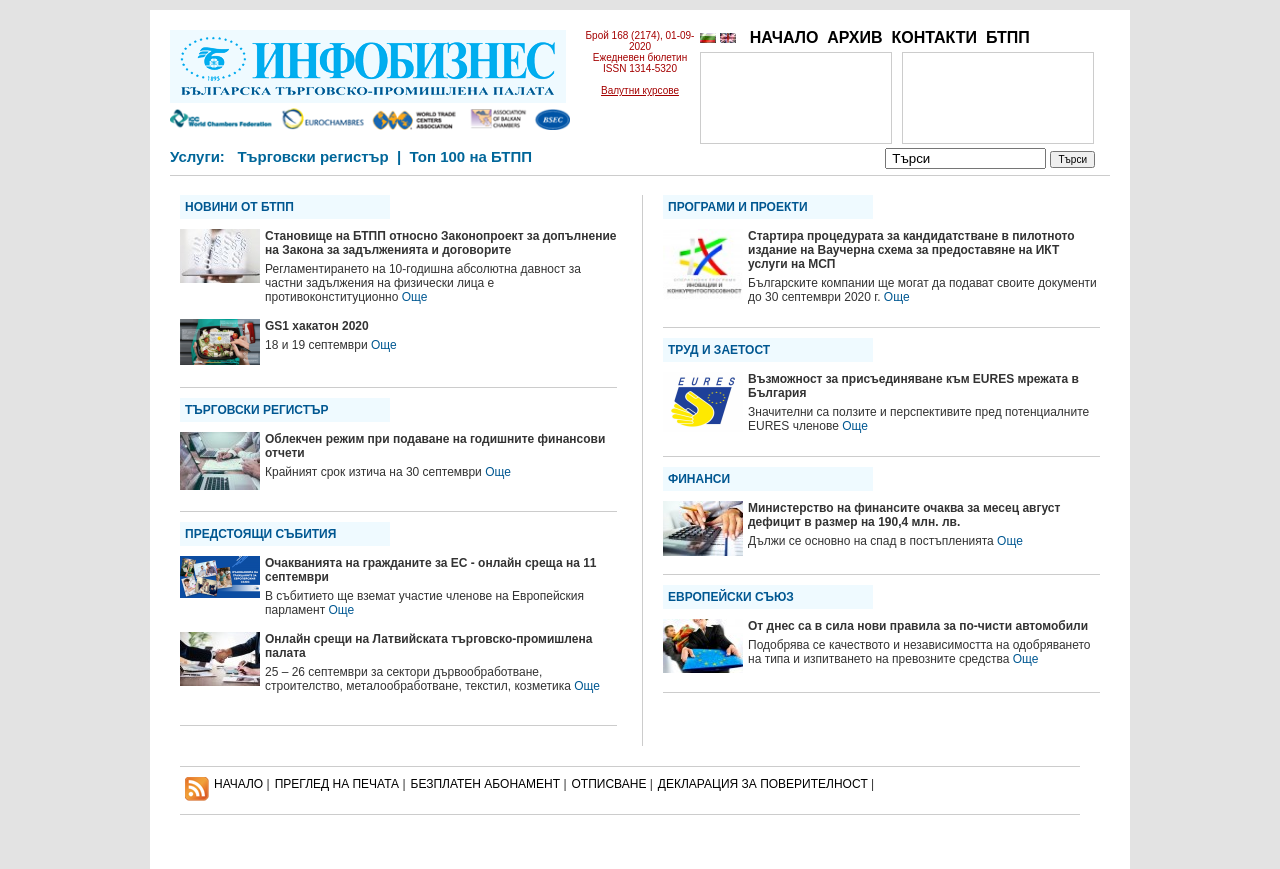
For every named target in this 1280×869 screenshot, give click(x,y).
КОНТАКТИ (934, 37)
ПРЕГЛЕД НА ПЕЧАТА (337, 784)
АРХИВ (854, 37)
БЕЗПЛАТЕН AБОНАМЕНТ (486, 784)
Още (415, 297)
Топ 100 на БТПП (471, 156)
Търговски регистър (312, 156)
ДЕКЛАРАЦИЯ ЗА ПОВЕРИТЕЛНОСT (763, 784)
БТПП (1008, 37)
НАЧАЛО (784, 37)
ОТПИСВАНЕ (609, 784)
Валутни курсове (640, 90)
